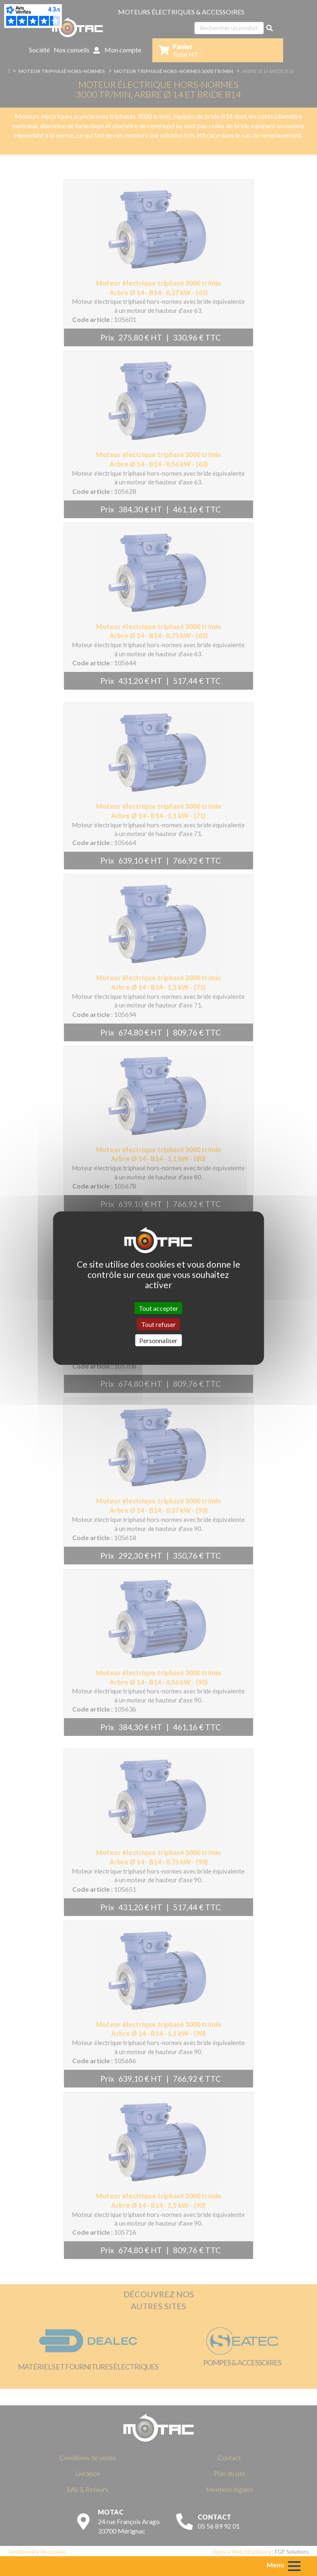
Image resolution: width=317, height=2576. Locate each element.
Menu (275, 2565)
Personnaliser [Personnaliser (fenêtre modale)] (158, 1340)
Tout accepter (158, 1308)
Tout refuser (158, 1324)
